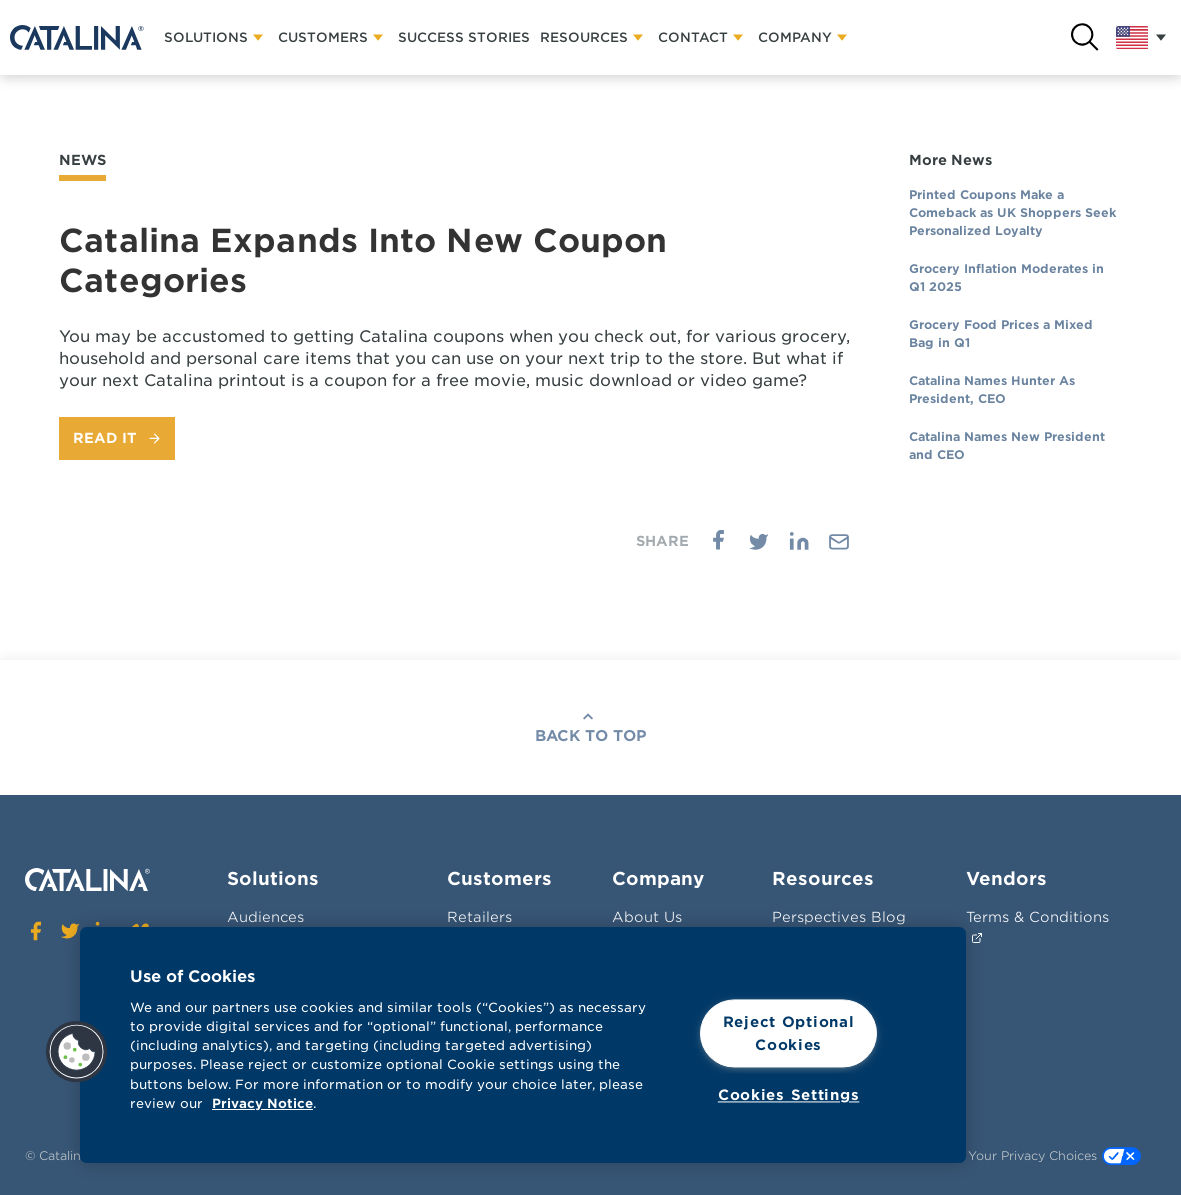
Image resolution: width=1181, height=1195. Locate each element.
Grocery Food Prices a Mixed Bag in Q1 (1001, 333)
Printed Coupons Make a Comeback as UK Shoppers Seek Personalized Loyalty (1012, 212)
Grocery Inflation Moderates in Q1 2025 (1006, 277)
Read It (105, 438)
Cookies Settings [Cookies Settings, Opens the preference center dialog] (789, 1095)
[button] (77, 1052)
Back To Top (591, 736)
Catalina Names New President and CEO (1007, 445)
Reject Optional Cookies (789, 1033)
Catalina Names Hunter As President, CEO (992, 389)
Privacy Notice (262, 1103)
